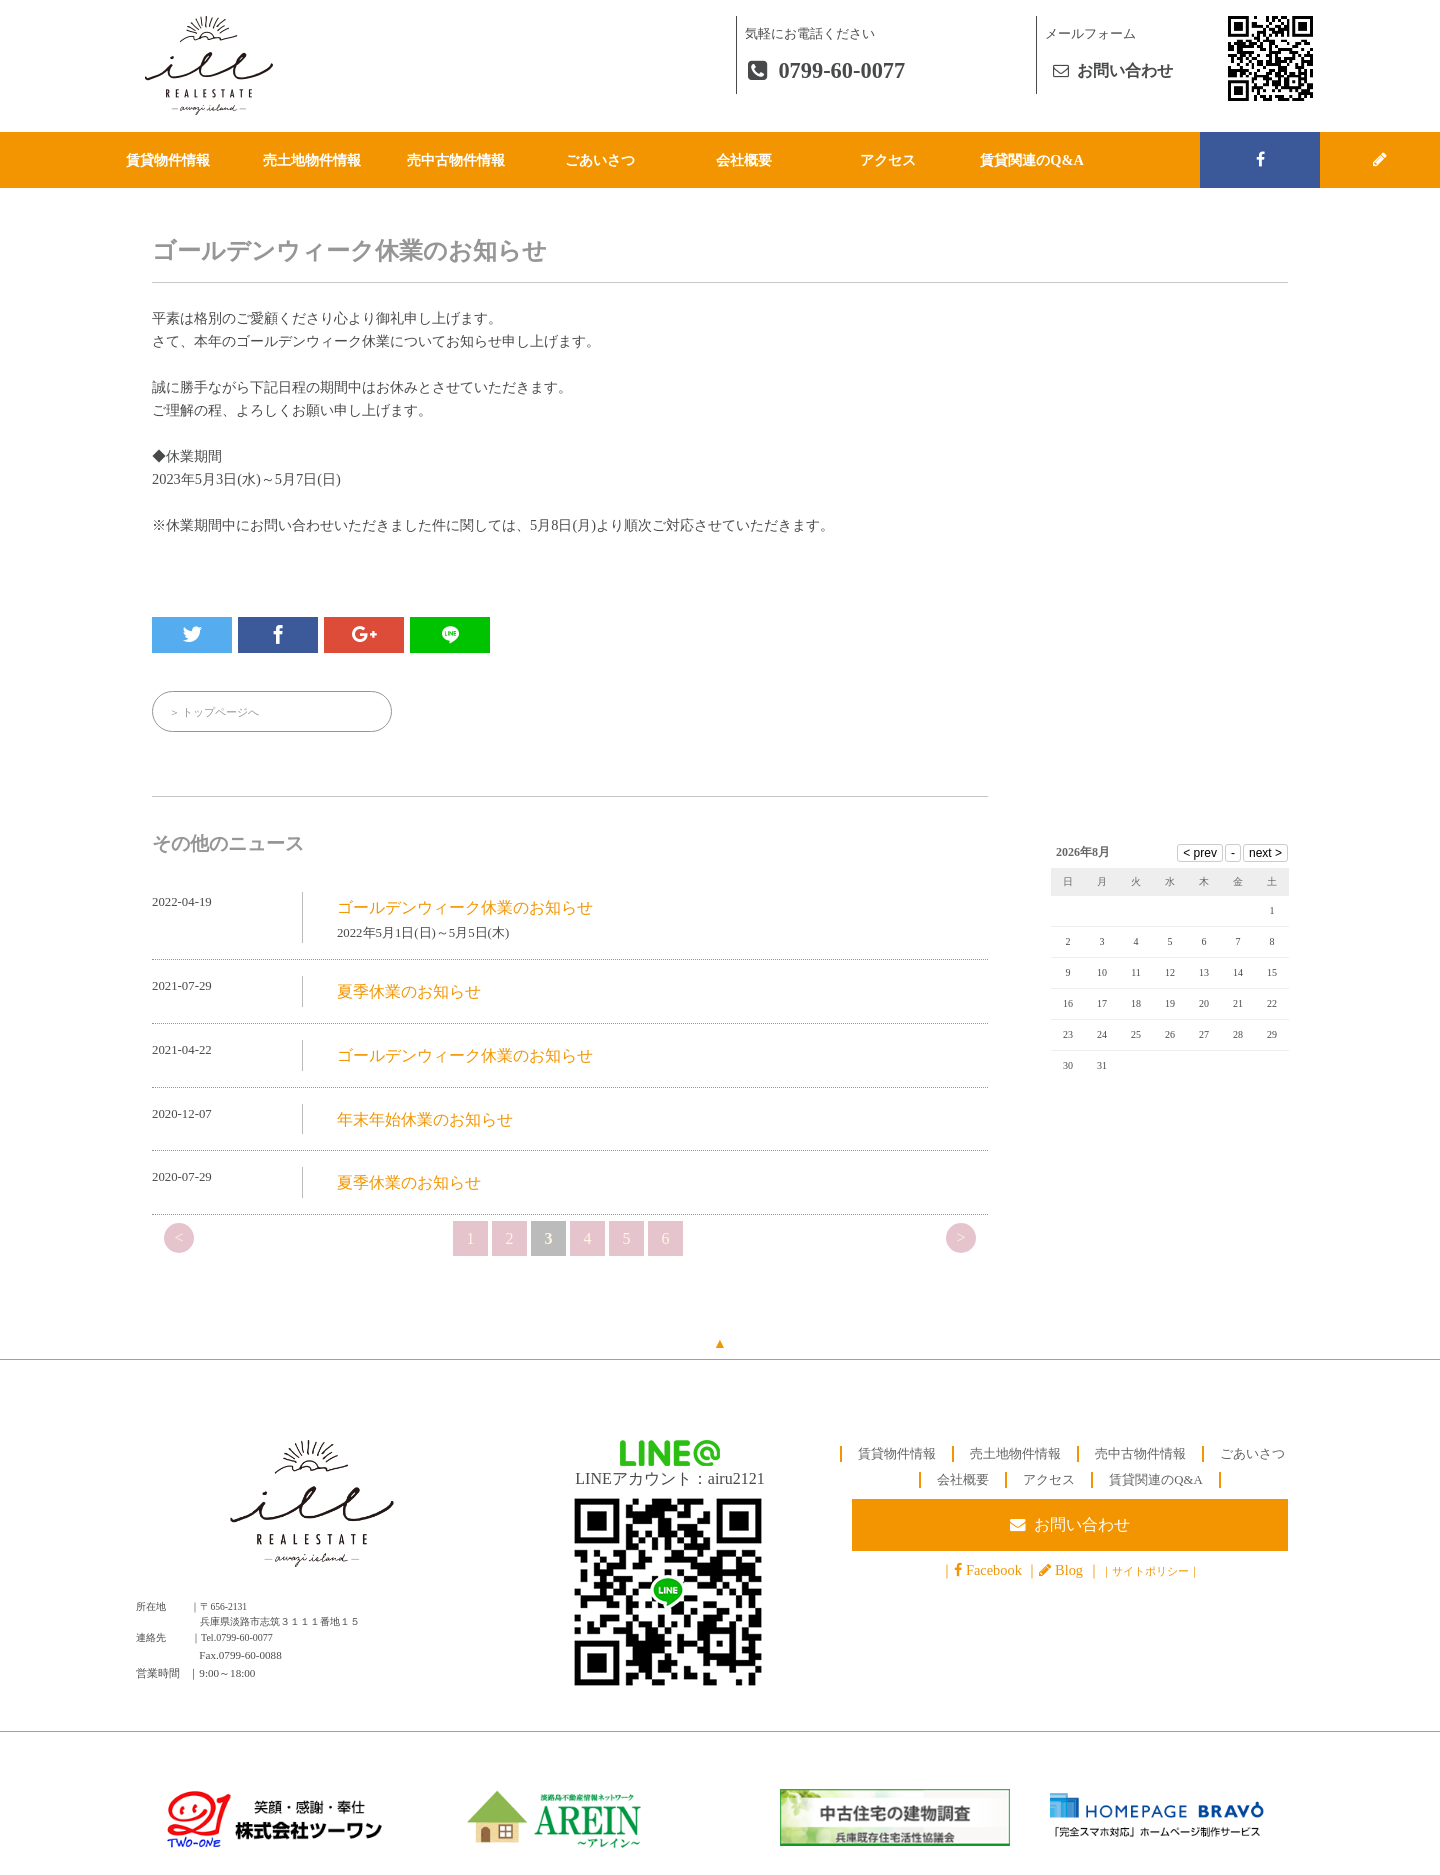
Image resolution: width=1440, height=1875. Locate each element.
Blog (1069, 1571)
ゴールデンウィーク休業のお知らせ (465, 907)
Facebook (994, 1571)
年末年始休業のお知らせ (425, 1119)
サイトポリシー (1150, 1572)
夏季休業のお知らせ (409, 992)
